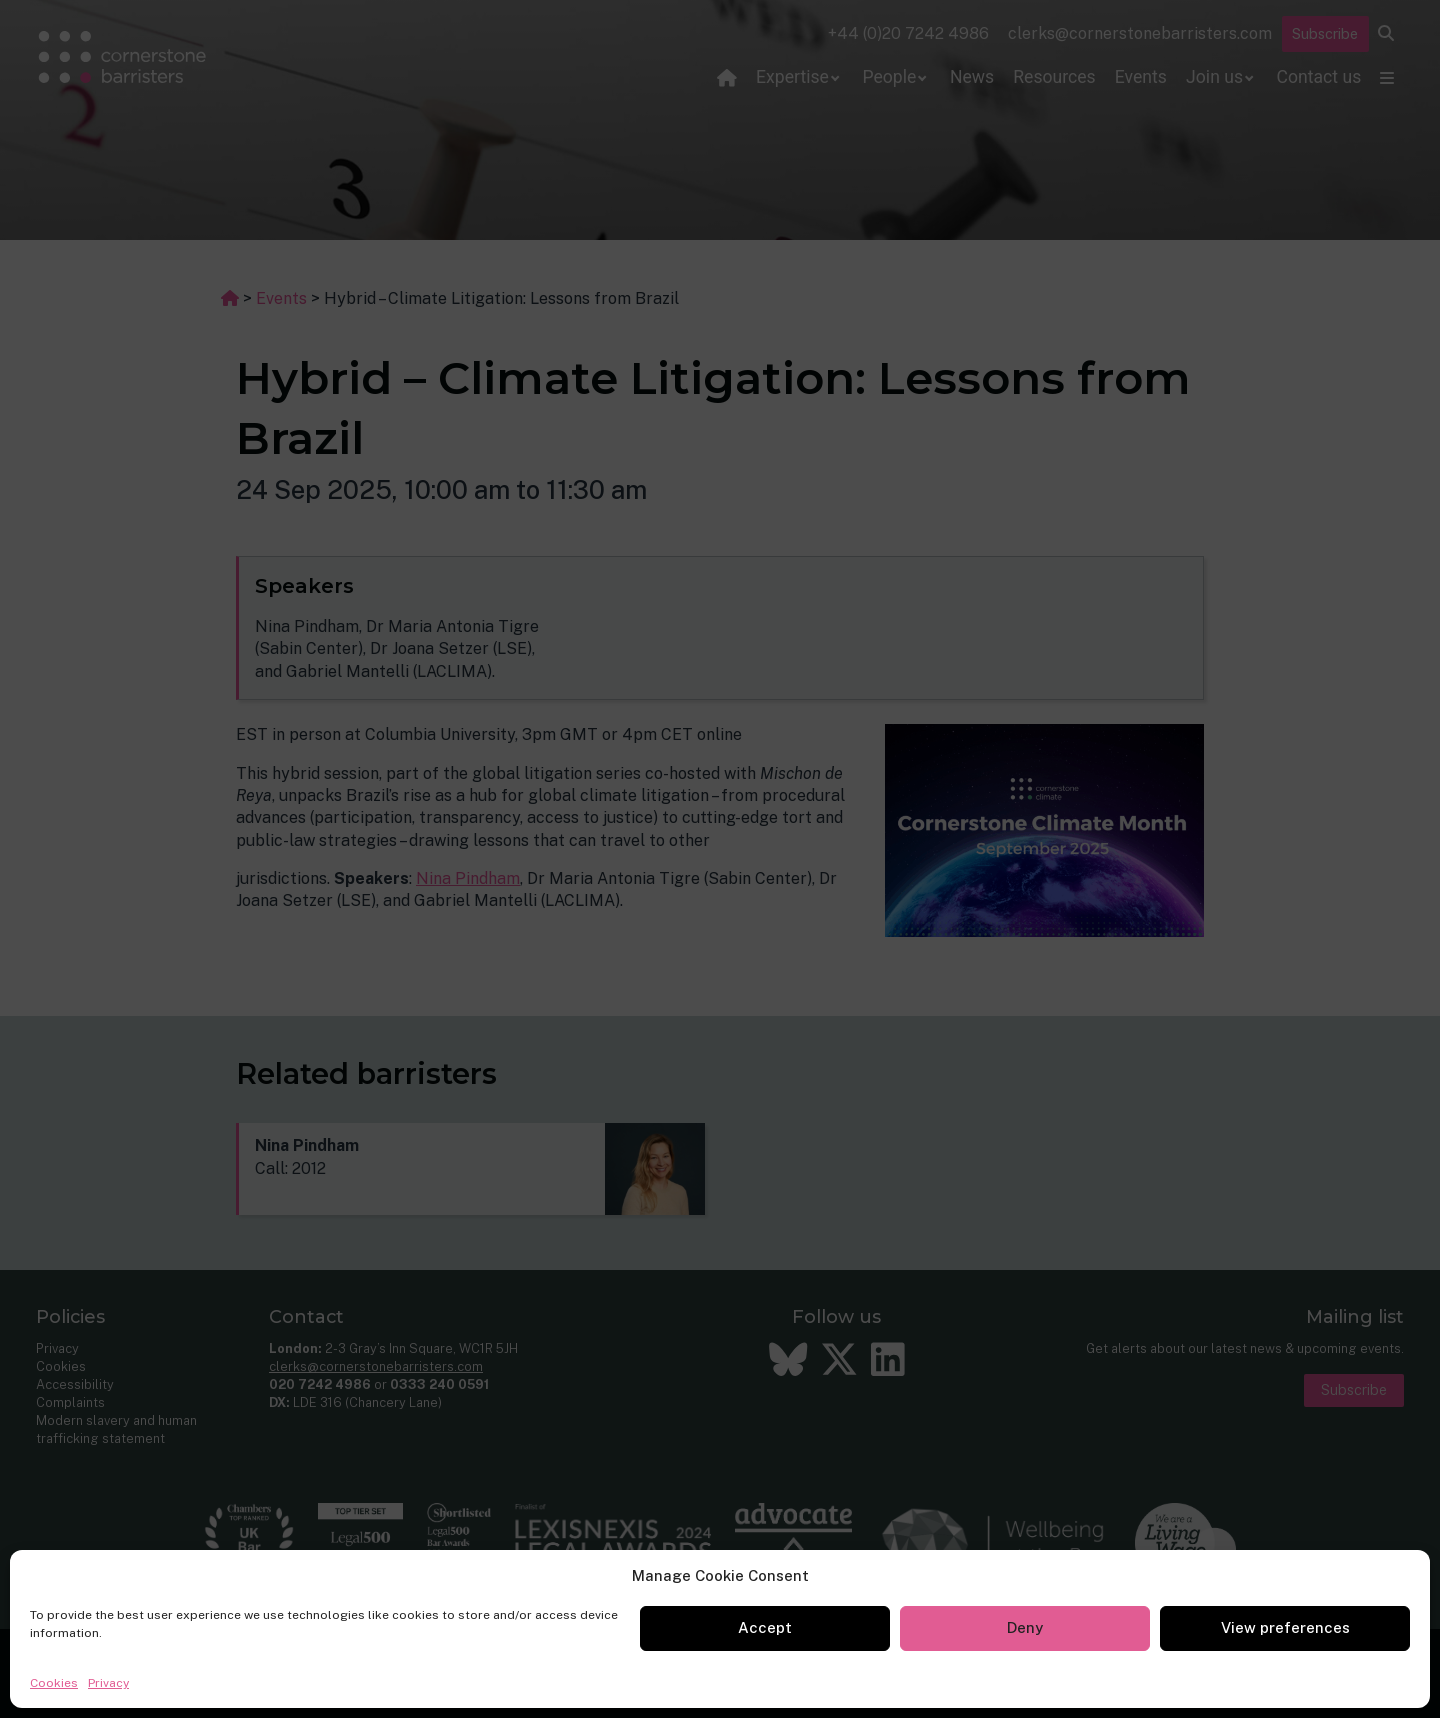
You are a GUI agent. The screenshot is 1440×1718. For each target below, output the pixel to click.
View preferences (1285, 1627)
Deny (1025, 1627)
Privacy (108, 1683)
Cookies (54, 1683)
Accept (765, 1627)
